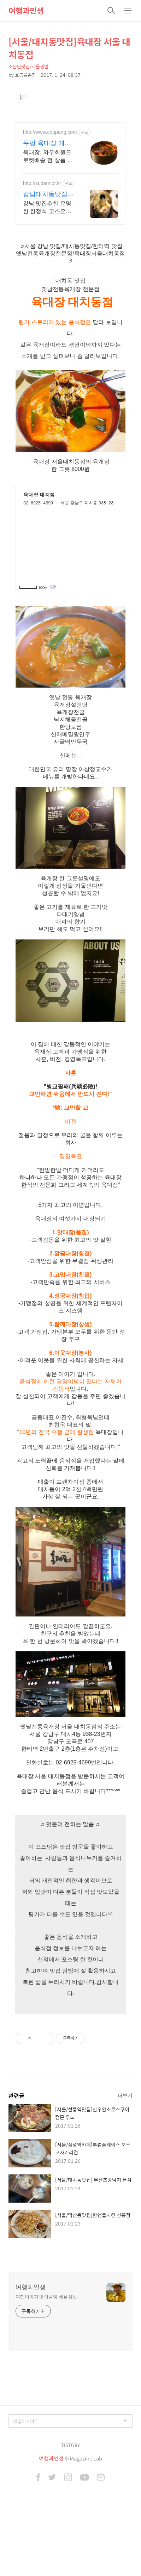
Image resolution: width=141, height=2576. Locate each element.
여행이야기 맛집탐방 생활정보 (46, 2350)
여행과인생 (26, 11)
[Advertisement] (70, 196)
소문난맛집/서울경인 (28, 66)
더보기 (125, 2149)
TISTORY (70, 2499)
